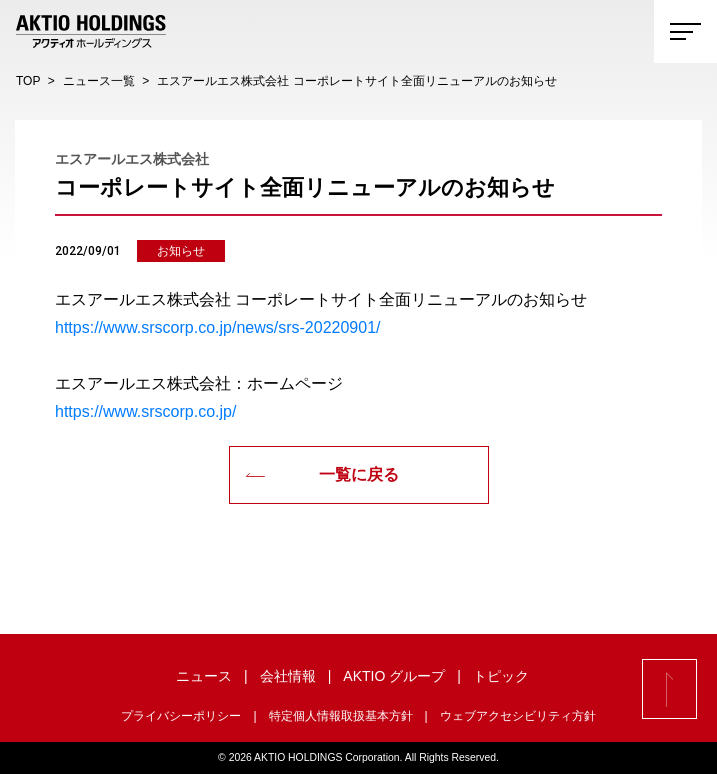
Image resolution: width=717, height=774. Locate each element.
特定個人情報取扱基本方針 (341, 716)
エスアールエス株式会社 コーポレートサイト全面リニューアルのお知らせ (356, 81)
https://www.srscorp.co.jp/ (145, 411)
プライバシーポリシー (181, 716)
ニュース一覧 (99, 81)
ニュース (204, 676)
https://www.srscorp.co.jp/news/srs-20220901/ (217, 327)
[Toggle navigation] (685, 31)
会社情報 (288, 676)
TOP (28, 81)
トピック (501, 676)
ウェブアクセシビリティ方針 (518, 716)
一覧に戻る (322, 474)
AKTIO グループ (394, 676)
